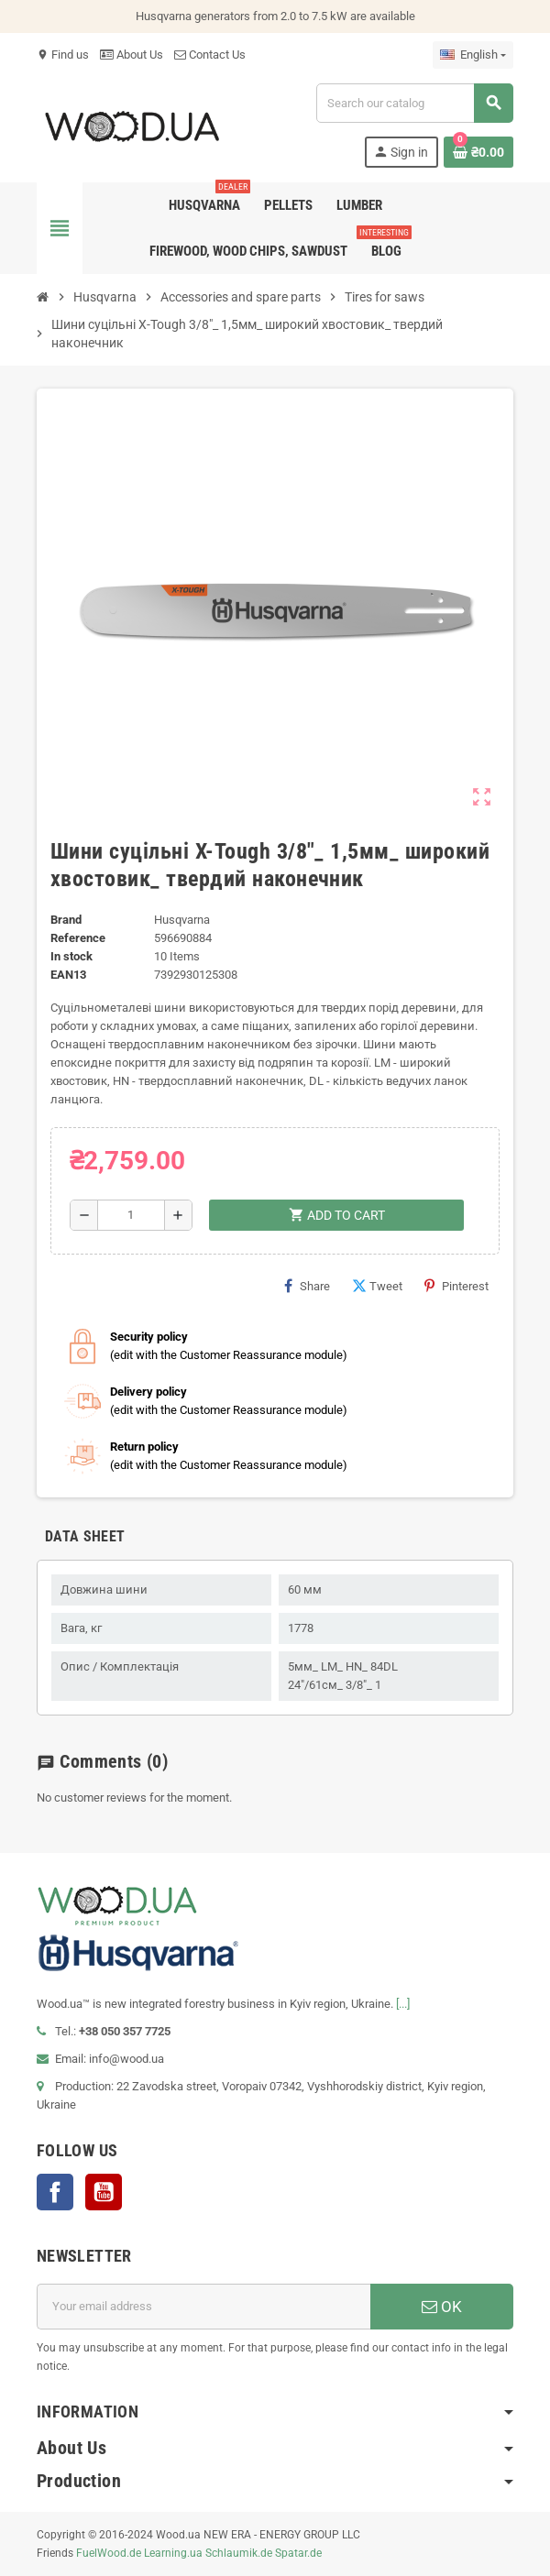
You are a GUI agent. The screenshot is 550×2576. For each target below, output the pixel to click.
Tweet (377, 1285)
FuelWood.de (108, 2553)
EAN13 (68, 974)
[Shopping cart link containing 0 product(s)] (478, 152)
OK (442, 2306)
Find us (63, 54)
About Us (131, 54)
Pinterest (456, 1285)
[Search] (414, 103)
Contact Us (210, 54)
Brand (66, 919)
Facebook (55, 2192)
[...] (403, 2004)
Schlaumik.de (238, 2553)
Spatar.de (298, 2553)
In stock (71, 956)
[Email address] (203, 2306)
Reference (77, 938)
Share (307, 1285)
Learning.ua (173, 2553)
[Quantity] (131, 1215)
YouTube (103, 2192)
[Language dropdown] (473, 55)
